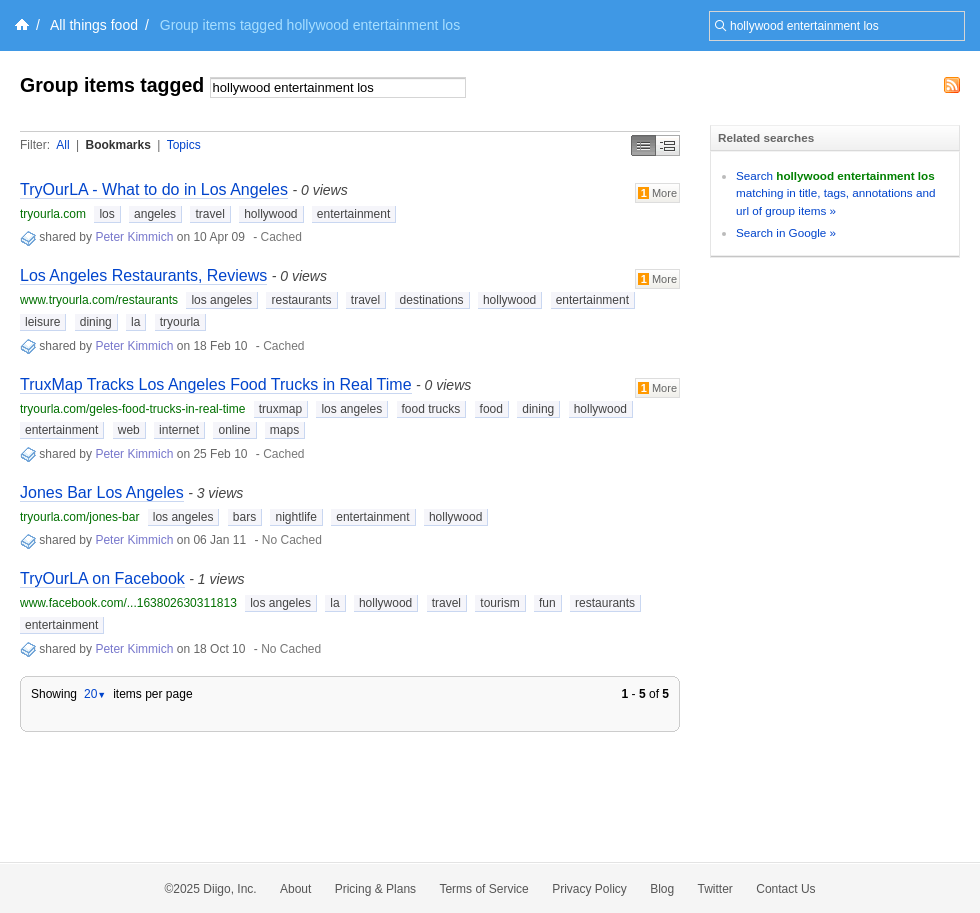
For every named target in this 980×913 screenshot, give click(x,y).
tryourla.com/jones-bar (79, 517)
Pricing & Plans (375, 889)
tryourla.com (53, 214)
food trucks (431, 409)
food (491, 409)
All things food (94, 25)
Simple (643, 145)
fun (547, 603)
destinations (432, 300)
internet (179, 430)
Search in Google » (786, 232)
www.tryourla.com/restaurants (99, 300)
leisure (42, 322)
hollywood (270, 214)
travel (209, 214)
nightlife (295, 517)
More (657, 193)
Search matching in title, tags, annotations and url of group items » (835, 193)
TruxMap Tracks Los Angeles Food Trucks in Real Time (216, 384)
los (106, 214)
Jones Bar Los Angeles (102, 492)
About (295, 889)
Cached (281, 237)
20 (95, 694)
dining (96, 322)
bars (244, 517)
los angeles (221, 300)
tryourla (180, 322)
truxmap (280, 409)
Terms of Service (483, 889)
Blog (662, 889)
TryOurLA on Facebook (102, 578)
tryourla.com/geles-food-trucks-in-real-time (132, 409)
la (135, 322)
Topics (184, 145)
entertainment (353, 214)
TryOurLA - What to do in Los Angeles (154, 189)
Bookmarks (117, 145)
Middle (668, 145)
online (234, 430)
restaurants (301, 300)
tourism (499, 603)
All (62, 145)
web (129, 430)
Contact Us (785, 889)
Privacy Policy (589, 889)
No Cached (292, 540)
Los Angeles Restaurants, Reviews (143, 275)
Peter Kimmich (134, 237)
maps (284, 430)
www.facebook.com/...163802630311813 (128, 603)
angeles (155, 214)
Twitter (715, 889)
